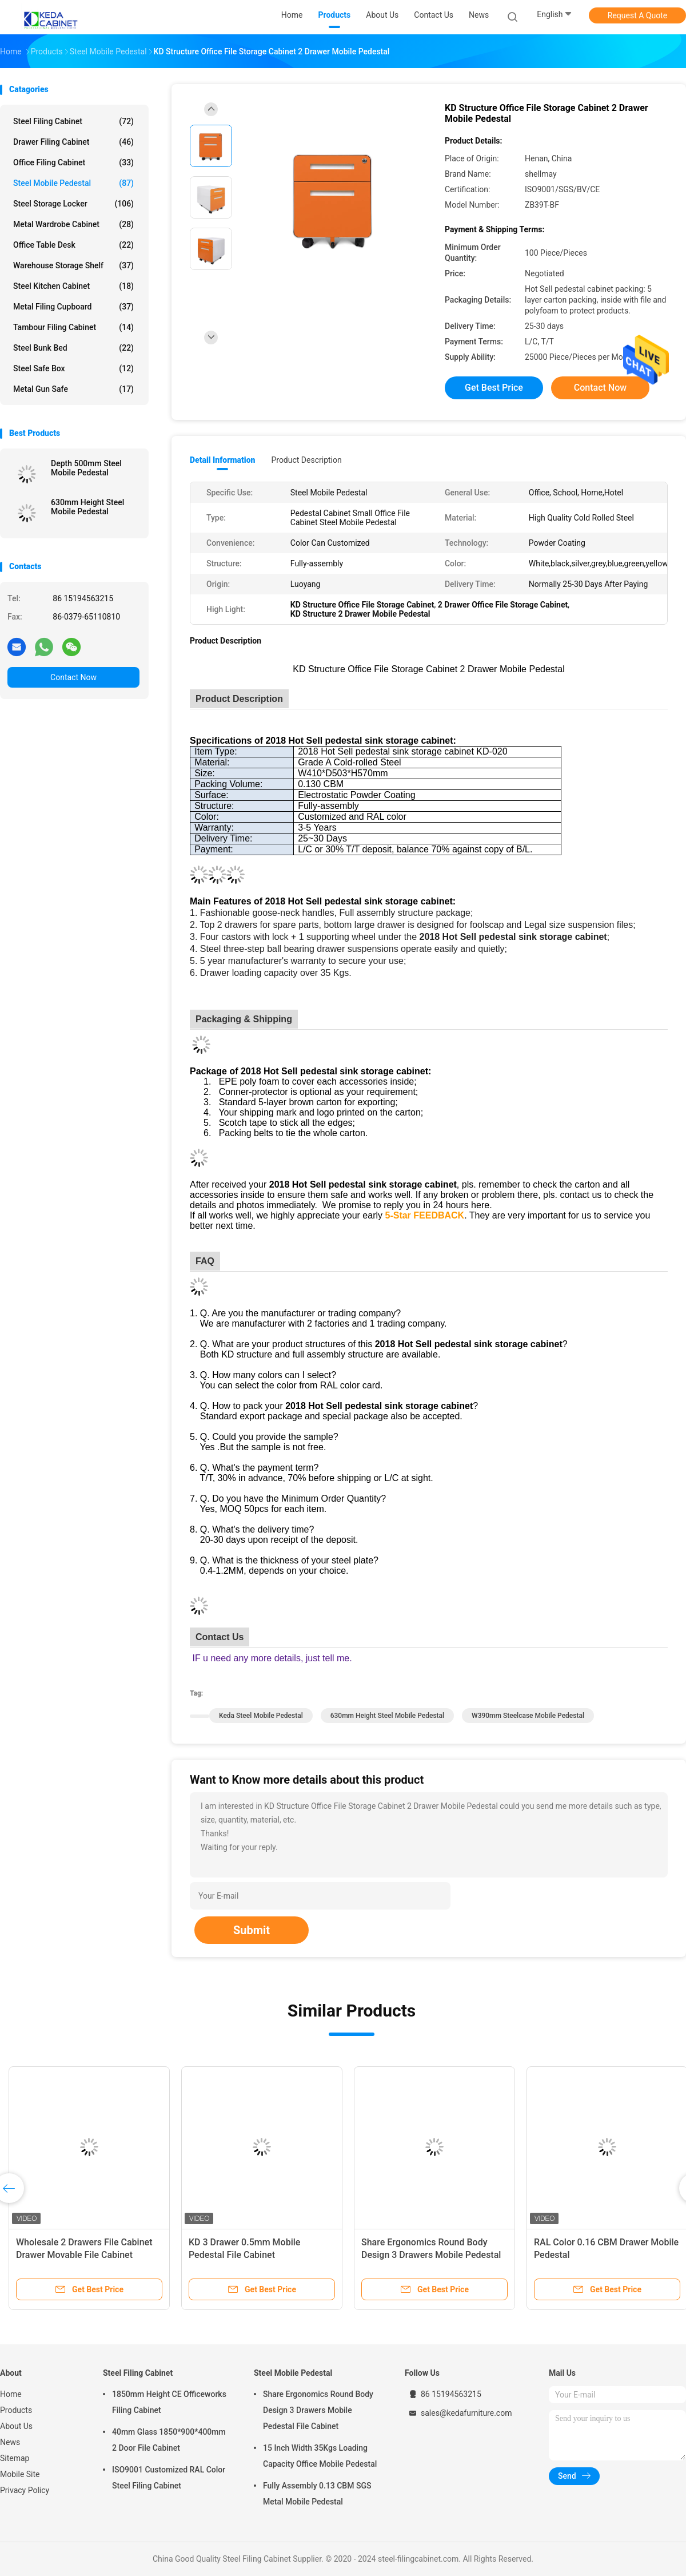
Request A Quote (637, 15)
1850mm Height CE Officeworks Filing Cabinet (169, 2402)
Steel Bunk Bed (73, 348)
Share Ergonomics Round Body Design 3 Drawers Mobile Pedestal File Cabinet (431, 2255)
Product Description (306, 460)
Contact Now (73, 677)
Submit (251, 1930)
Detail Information (222, 460)
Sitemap (14, 2458)
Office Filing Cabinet (73, 162)
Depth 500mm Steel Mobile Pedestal (86, 468)
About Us (16, 2426)
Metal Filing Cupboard (73, 306)
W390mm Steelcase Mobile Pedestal (528, 1716)
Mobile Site (20, 2474)
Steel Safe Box (73, 368)
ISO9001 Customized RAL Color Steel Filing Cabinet (168, 2477)
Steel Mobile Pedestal (73, 183)
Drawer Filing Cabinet (73, 142)
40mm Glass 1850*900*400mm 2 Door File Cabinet (169, 2439)
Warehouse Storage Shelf (73, 265)
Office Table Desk (73, 245)
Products (16, 2410)
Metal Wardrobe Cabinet (73, 224)
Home (11, 2394)
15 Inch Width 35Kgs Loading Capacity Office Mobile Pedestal (320, 2455)
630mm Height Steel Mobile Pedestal (87, 507)
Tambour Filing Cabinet (73, 327)
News (10, 2442)
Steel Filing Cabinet (73, 121)
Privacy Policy (24, 2490)
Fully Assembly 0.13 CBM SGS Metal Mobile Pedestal (317, 2493)
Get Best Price (494, 387)
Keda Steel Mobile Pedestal (261, 1716)
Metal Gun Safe (73, 389)
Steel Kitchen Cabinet (73, 286)
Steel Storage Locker (73, 203)
